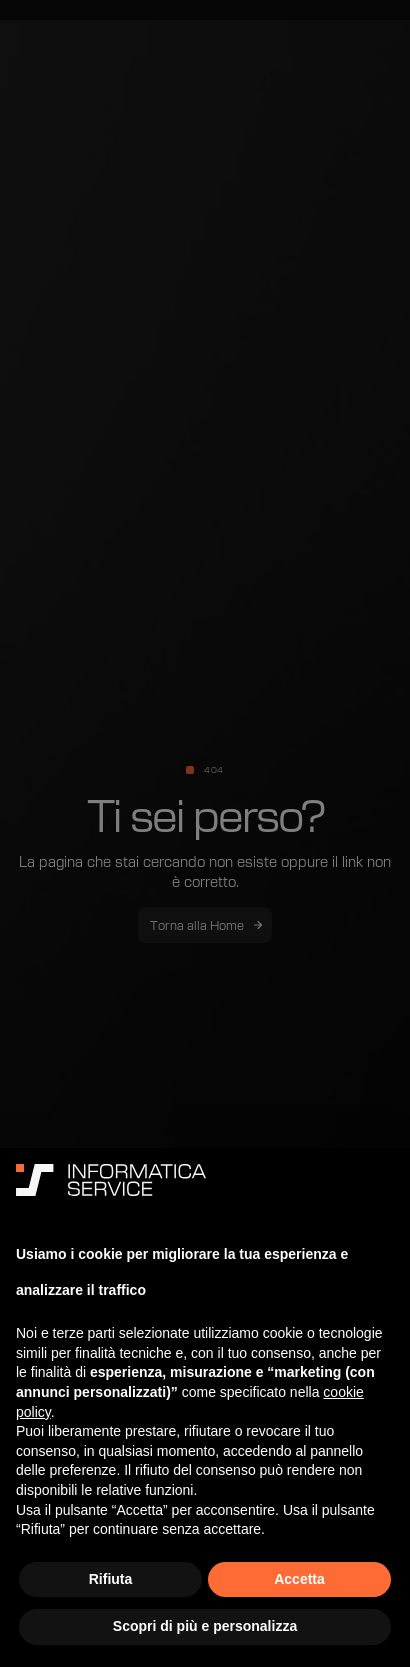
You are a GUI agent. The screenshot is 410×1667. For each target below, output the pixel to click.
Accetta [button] (299, 1579)
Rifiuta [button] (111, 1579)
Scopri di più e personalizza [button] (205, 1626)
